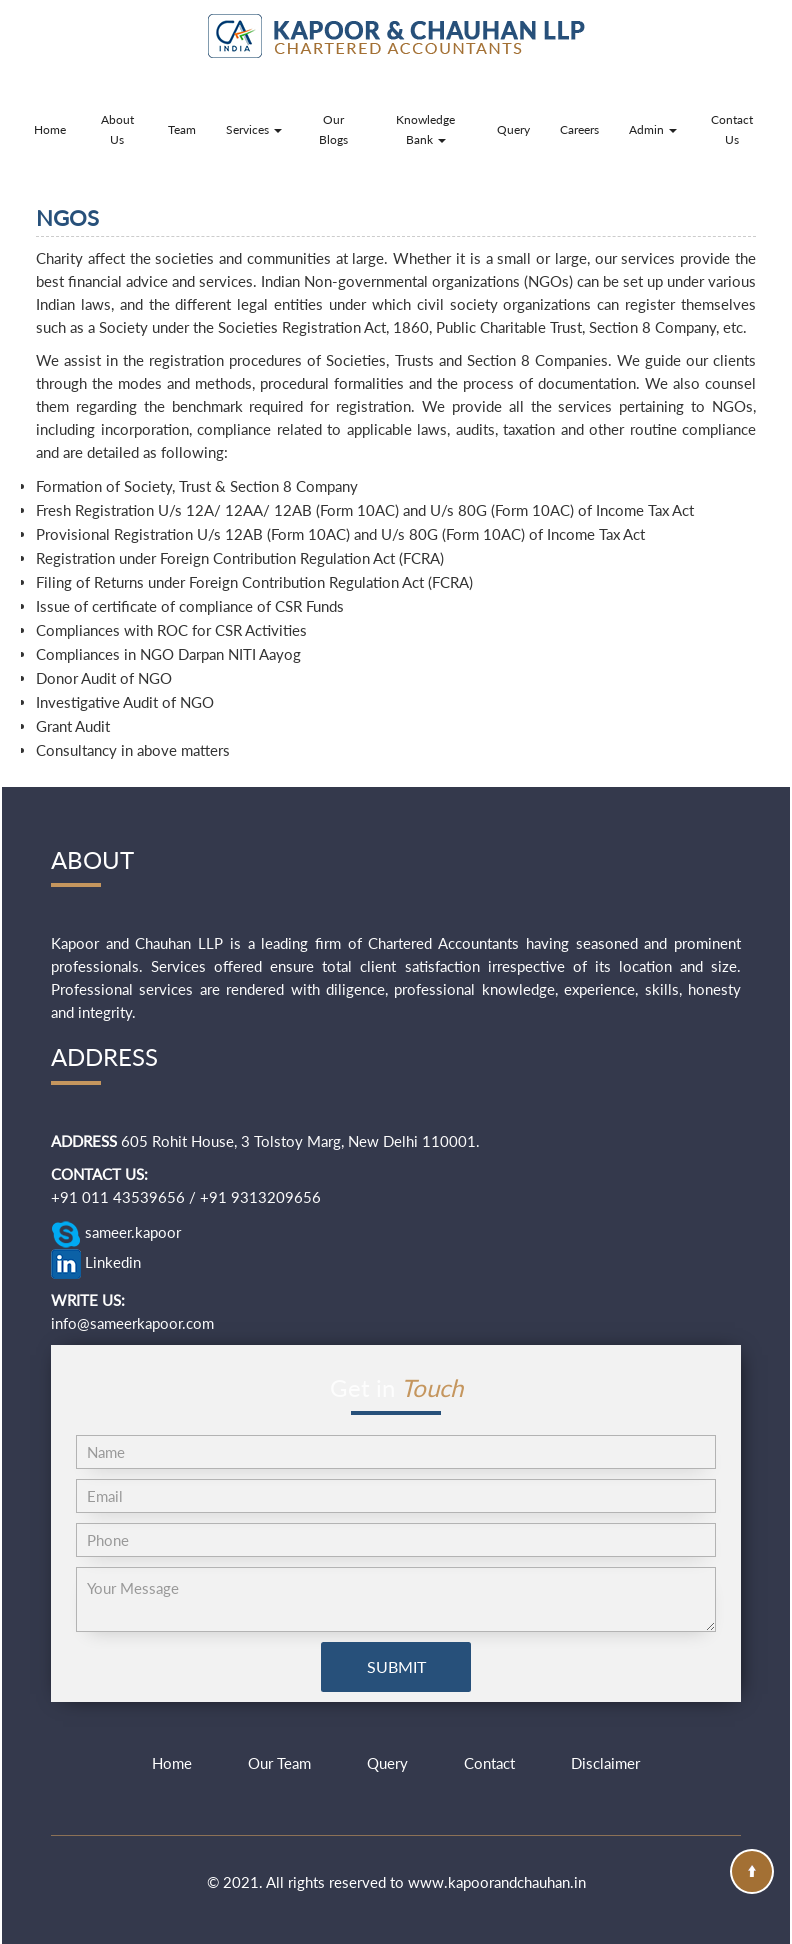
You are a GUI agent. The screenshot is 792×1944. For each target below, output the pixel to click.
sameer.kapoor (116, 1234)
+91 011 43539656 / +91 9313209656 (186, 1197)
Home (50, 129)
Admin (653, 129)
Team (182, 129)
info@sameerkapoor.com (132, 1323)
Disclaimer (605, 1763)
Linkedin (96, 1264)
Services (254, 129)
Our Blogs (333, 129)
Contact (489, 1763)
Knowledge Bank (425, 129)
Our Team (279, 1763)
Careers (579, 129)
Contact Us (732, 129)
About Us (117, 129)
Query (513, 129)
